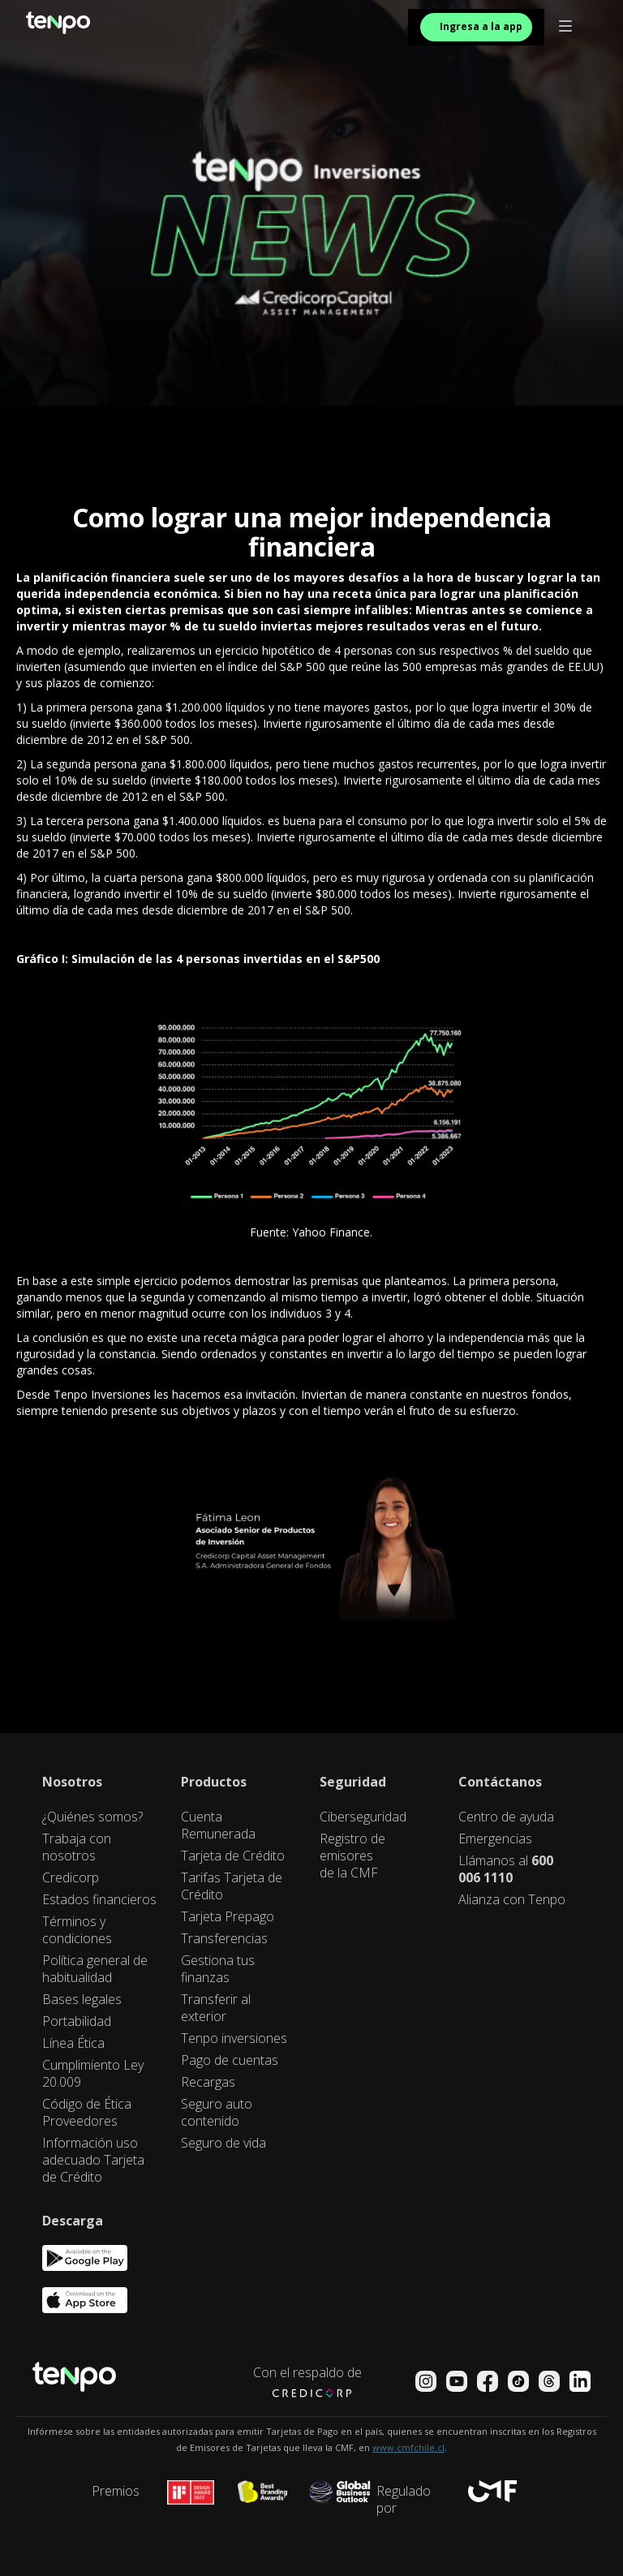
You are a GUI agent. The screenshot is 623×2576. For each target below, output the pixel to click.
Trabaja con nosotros (76, 1847)
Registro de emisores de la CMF (352, 1855)
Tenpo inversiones (234, 2038)
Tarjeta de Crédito (233, 1855)
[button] (565, 27)
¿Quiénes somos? (92, 1817)
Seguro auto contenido (216, 2113)
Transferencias (224, 1938)
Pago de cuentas (229, 2060)
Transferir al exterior (216, 2008)
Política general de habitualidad (95, 1969)
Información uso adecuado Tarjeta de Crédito (93, 2160)
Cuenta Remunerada (218, 1825)
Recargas (208, 2082)
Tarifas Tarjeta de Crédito (231, 1886)
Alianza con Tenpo (511, 1899)
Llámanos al (505, 1869)
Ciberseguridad (363, 1817)
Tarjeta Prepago (227, 1916)
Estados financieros (99, 1899)
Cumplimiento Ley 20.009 (93, 2074)
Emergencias (495, 1838)
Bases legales (82, 1999)
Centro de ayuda (506, 1817)
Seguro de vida (223, 2143)
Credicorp (70, 1877)
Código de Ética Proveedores (86, 2113)
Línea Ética (73, 2043)
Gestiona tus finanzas (218, 1969)
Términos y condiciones (77, 1930)
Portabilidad (76, 2021)
